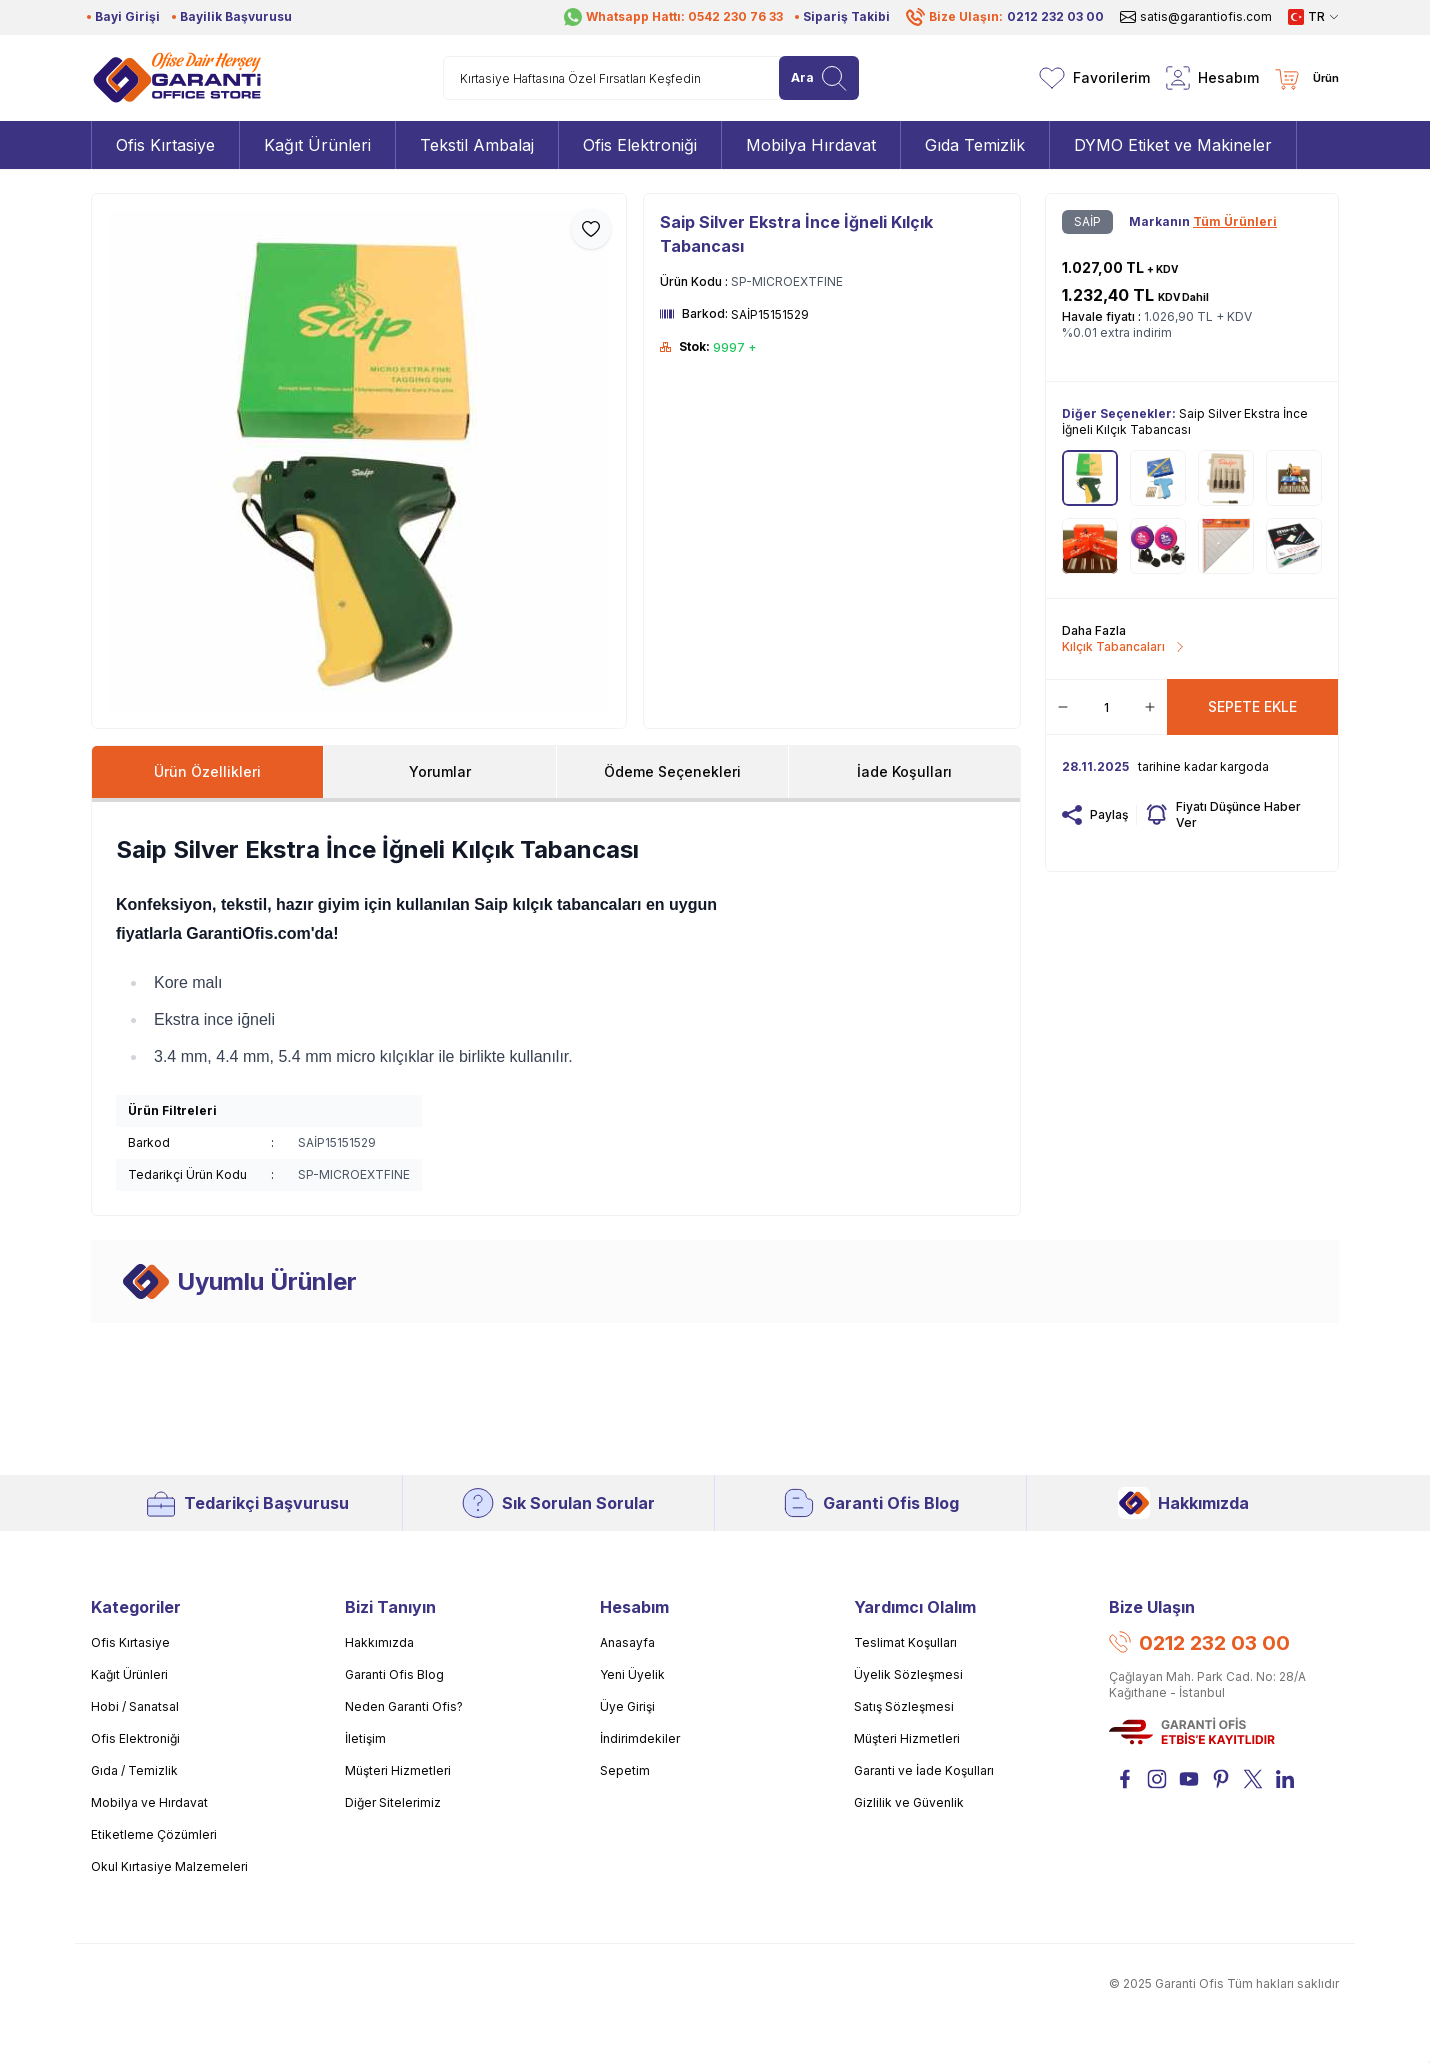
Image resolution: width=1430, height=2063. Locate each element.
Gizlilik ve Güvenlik (909, 1802)
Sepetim (625, 1770)
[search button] (819, 78)
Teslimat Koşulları (905, 1642)
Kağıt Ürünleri (129, 1674)
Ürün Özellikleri (207, 771)
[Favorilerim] (1094, 78)
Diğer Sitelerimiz (393, 1802)
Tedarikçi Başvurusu (246, 1503)
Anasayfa (627, 1642)
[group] (359, 461)
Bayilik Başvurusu (236, 16)
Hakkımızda (1183, 1503)
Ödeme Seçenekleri (672, 771)
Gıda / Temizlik (134, 1770)
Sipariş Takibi (846, 16)
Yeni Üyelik (632, 1674)
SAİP (1087, 221)
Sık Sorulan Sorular (558, 1503)
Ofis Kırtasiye (130, 1642)
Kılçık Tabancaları (1123, 646)
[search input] (651, 78)
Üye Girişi (627, 1706)
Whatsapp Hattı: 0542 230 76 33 (673, 17)
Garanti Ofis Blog (871, 1503)
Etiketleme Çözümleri (154, 1834)
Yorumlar (440, 771)
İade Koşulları (904, 771)
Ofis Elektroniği (135, 1738)
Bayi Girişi (127, 16)
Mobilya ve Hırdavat (149, 1802)
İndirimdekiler (640, 1738)
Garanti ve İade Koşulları (924, 1770)
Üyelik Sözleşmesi (908, 1674)
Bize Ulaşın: (1005, 17)
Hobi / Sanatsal (135, 1706)
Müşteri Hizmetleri (398, 1770)
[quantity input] (1106, 707)
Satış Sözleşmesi (904, 1706)
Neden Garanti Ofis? (404, 1706)
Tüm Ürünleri (1235, 221)
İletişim (365, 1738)
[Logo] (177, 78)
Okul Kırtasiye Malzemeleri (169, 1866)
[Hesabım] (1212, 78)
